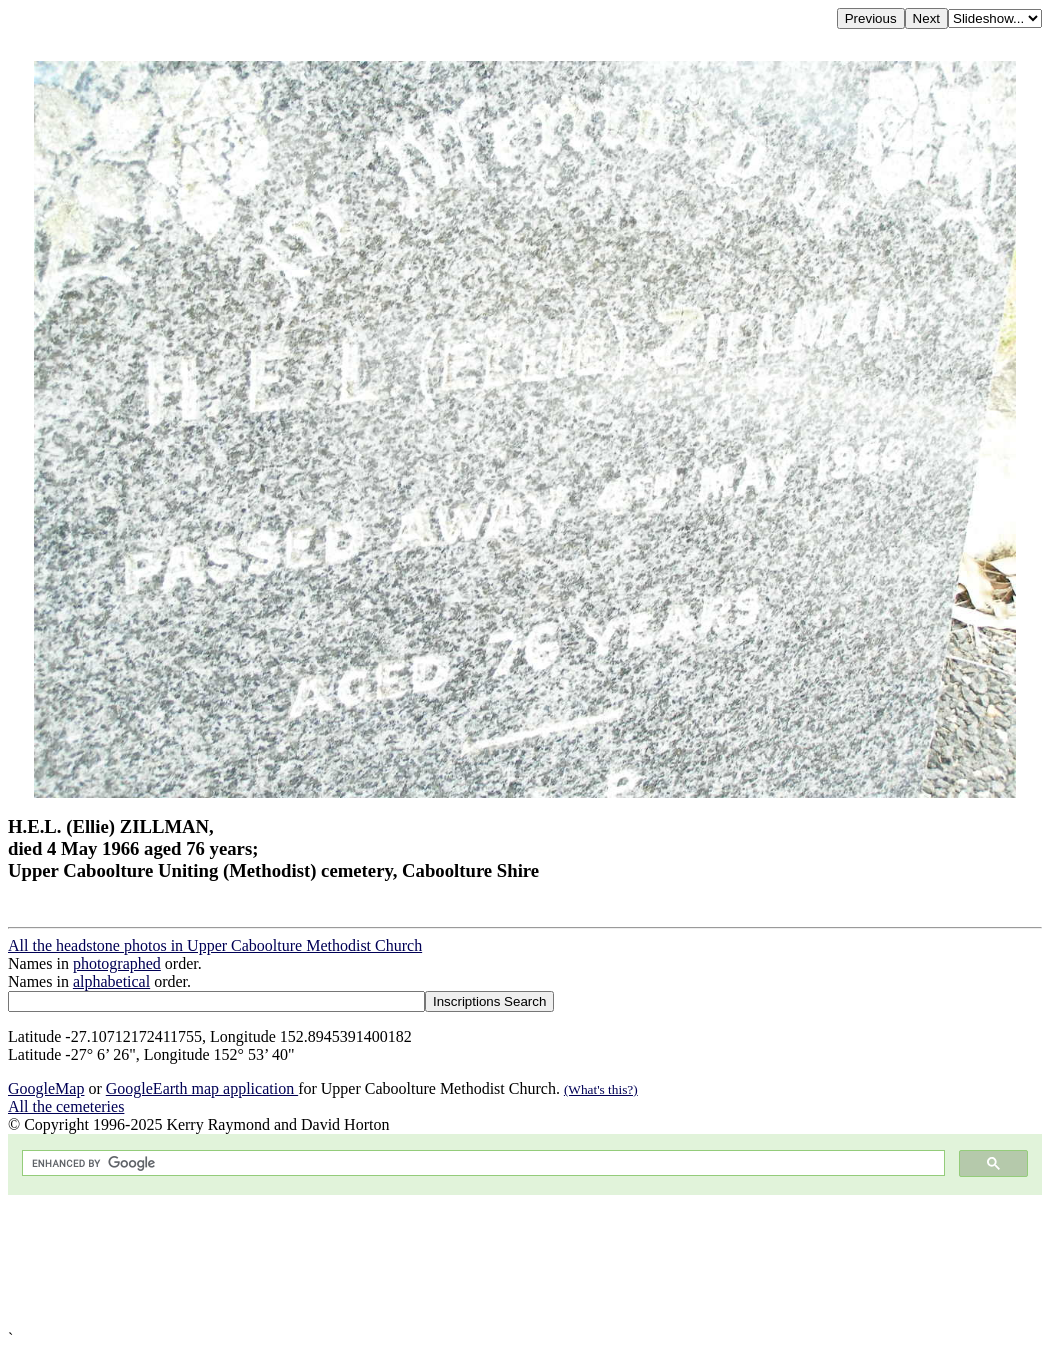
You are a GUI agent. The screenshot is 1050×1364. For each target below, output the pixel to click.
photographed (117, 963)
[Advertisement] (525, 1262)
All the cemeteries (66, 1106)
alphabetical (111, 981)
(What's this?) (601, 1089)
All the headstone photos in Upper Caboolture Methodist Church (215, 945)
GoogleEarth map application (202, 1088)
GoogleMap (46, 1088)
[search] (481, 1163)
